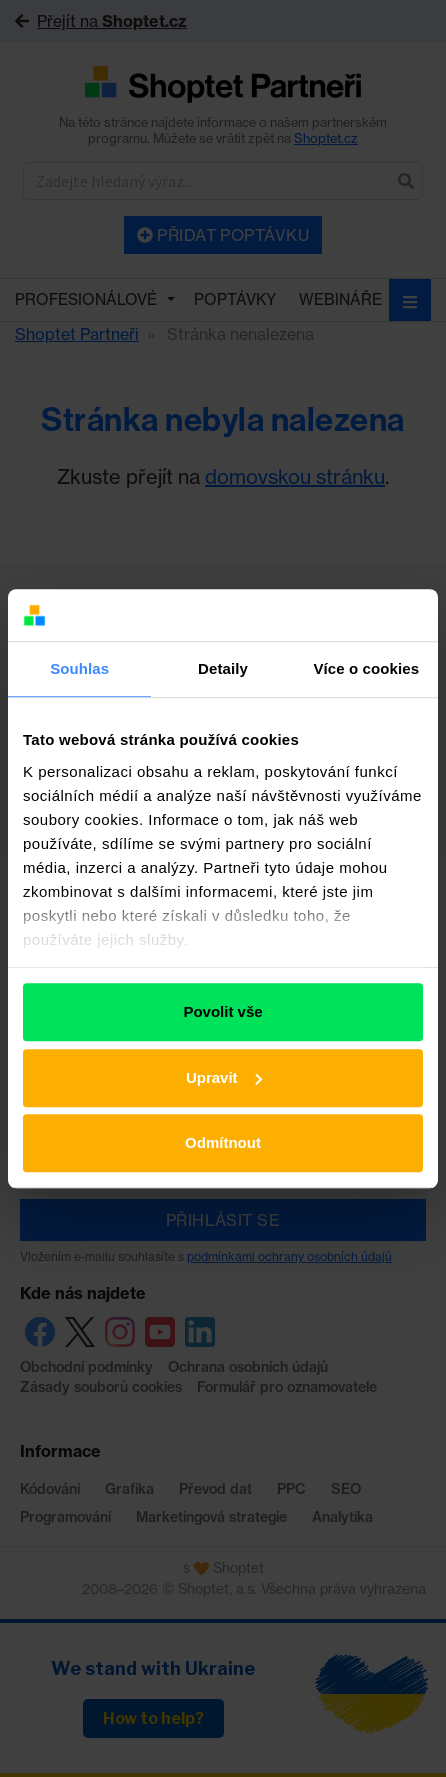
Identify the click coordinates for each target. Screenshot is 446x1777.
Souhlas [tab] (79, 668)
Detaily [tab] (223, 668)
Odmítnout (223, 1142)
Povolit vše (222, 1011)
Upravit (224, 1077)
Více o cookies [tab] (367, 668)
